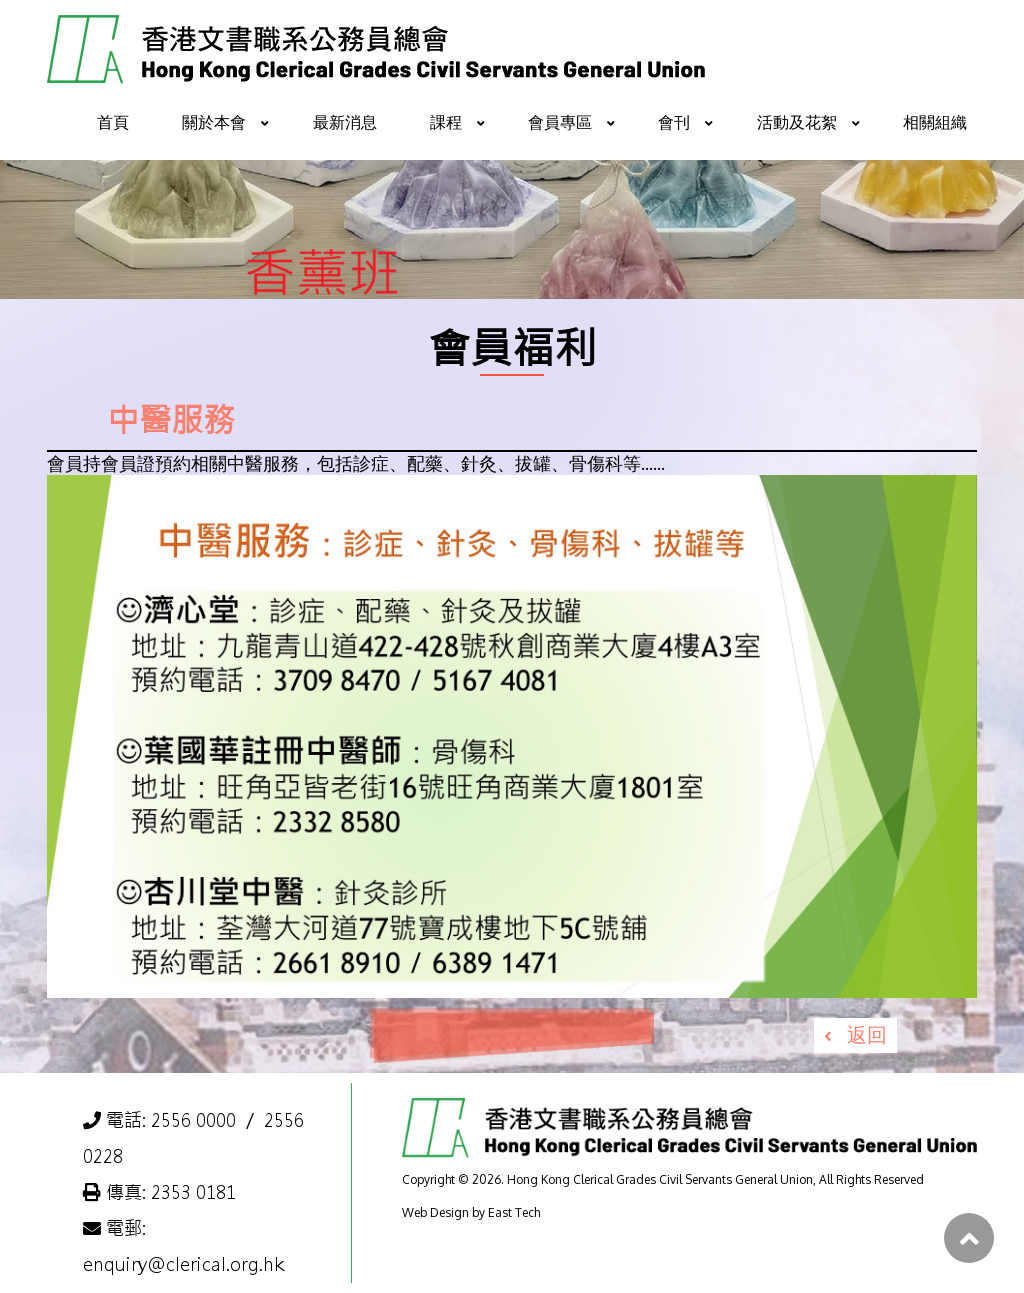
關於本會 (214, 122)
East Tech (514, 1212)
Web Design (435, 1212)
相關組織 (935, 122)
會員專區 (560, 122)
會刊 (674, 122)
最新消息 (345, 122)
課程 (446, 122)
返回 (867, 1034)
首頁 (113, 122)
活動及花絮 (797, 122)
